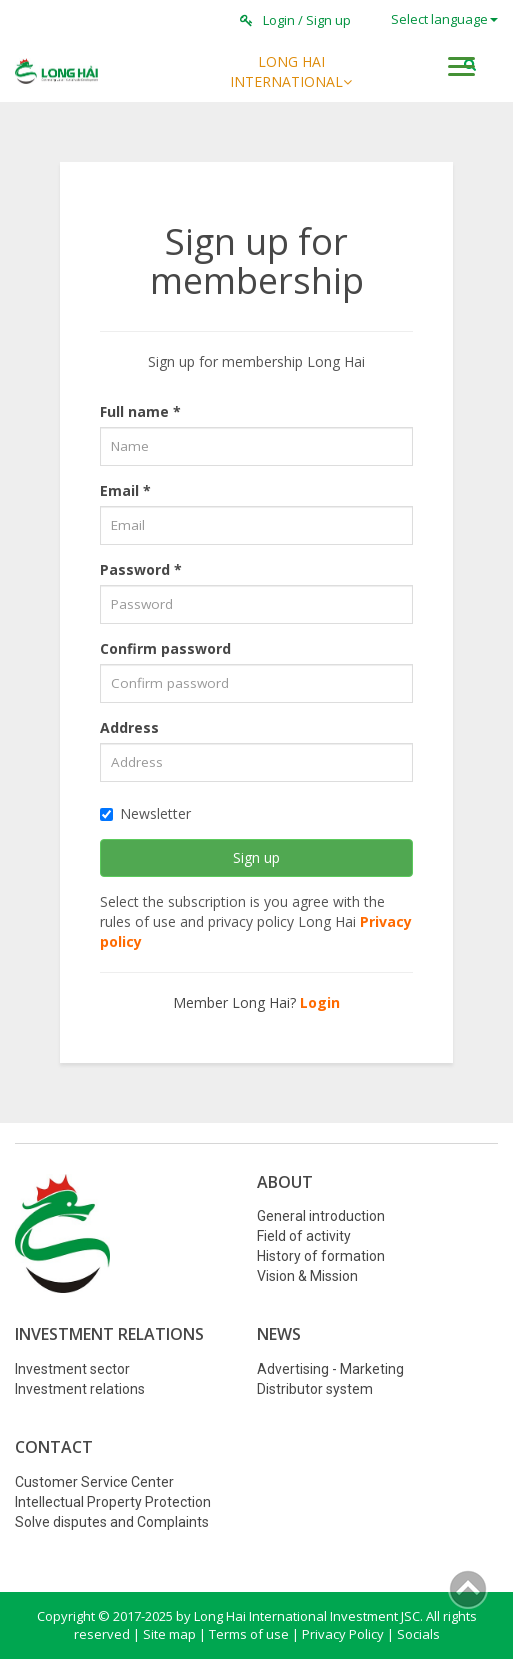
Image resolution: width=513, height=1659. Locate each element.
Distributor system (315, 1389)
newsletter (145, 813)
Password (141, 569)
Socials (418, 1634)
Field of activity (304, 1236)
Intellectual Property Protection (113, 1502)
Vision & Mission (307, 1276)
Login (279, 20)
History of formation (321, 1256)
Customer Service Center (94, 1482)
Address (129, 727)
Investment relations (80, 1389)
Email (125, 490)
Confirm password (165, 648)
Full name (140, 411)
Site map (169, 1634)
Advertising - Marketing (330, 1369)
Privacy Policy (343, 1634)
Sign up (328, 20)
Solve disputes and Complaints (112, 1522)
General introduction (321, 1216)
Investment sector (72, 1369)
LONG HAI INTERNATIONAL (291, 71)
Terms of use (249, 1634)
